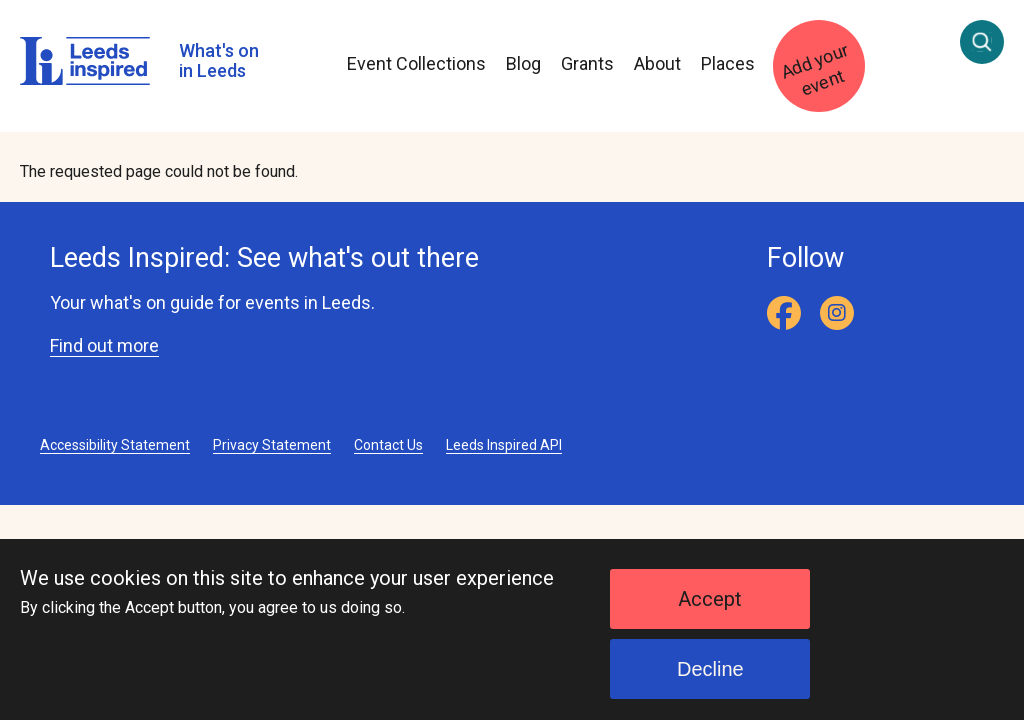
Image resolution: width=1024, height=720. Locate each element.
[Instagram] (837, 313)
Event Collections (416, 63)
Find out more (104, 345)
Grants (587, 63)
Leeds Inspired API (504, 445)
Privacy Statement (272, 445)
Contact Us (388, 445)
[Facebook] (784, 313)
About (657, 63)
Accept (710, 615)
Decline (710, 685)
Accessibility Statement (115, 445)
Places (728, 63)
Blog (523, 63)
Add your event (814, 69)
